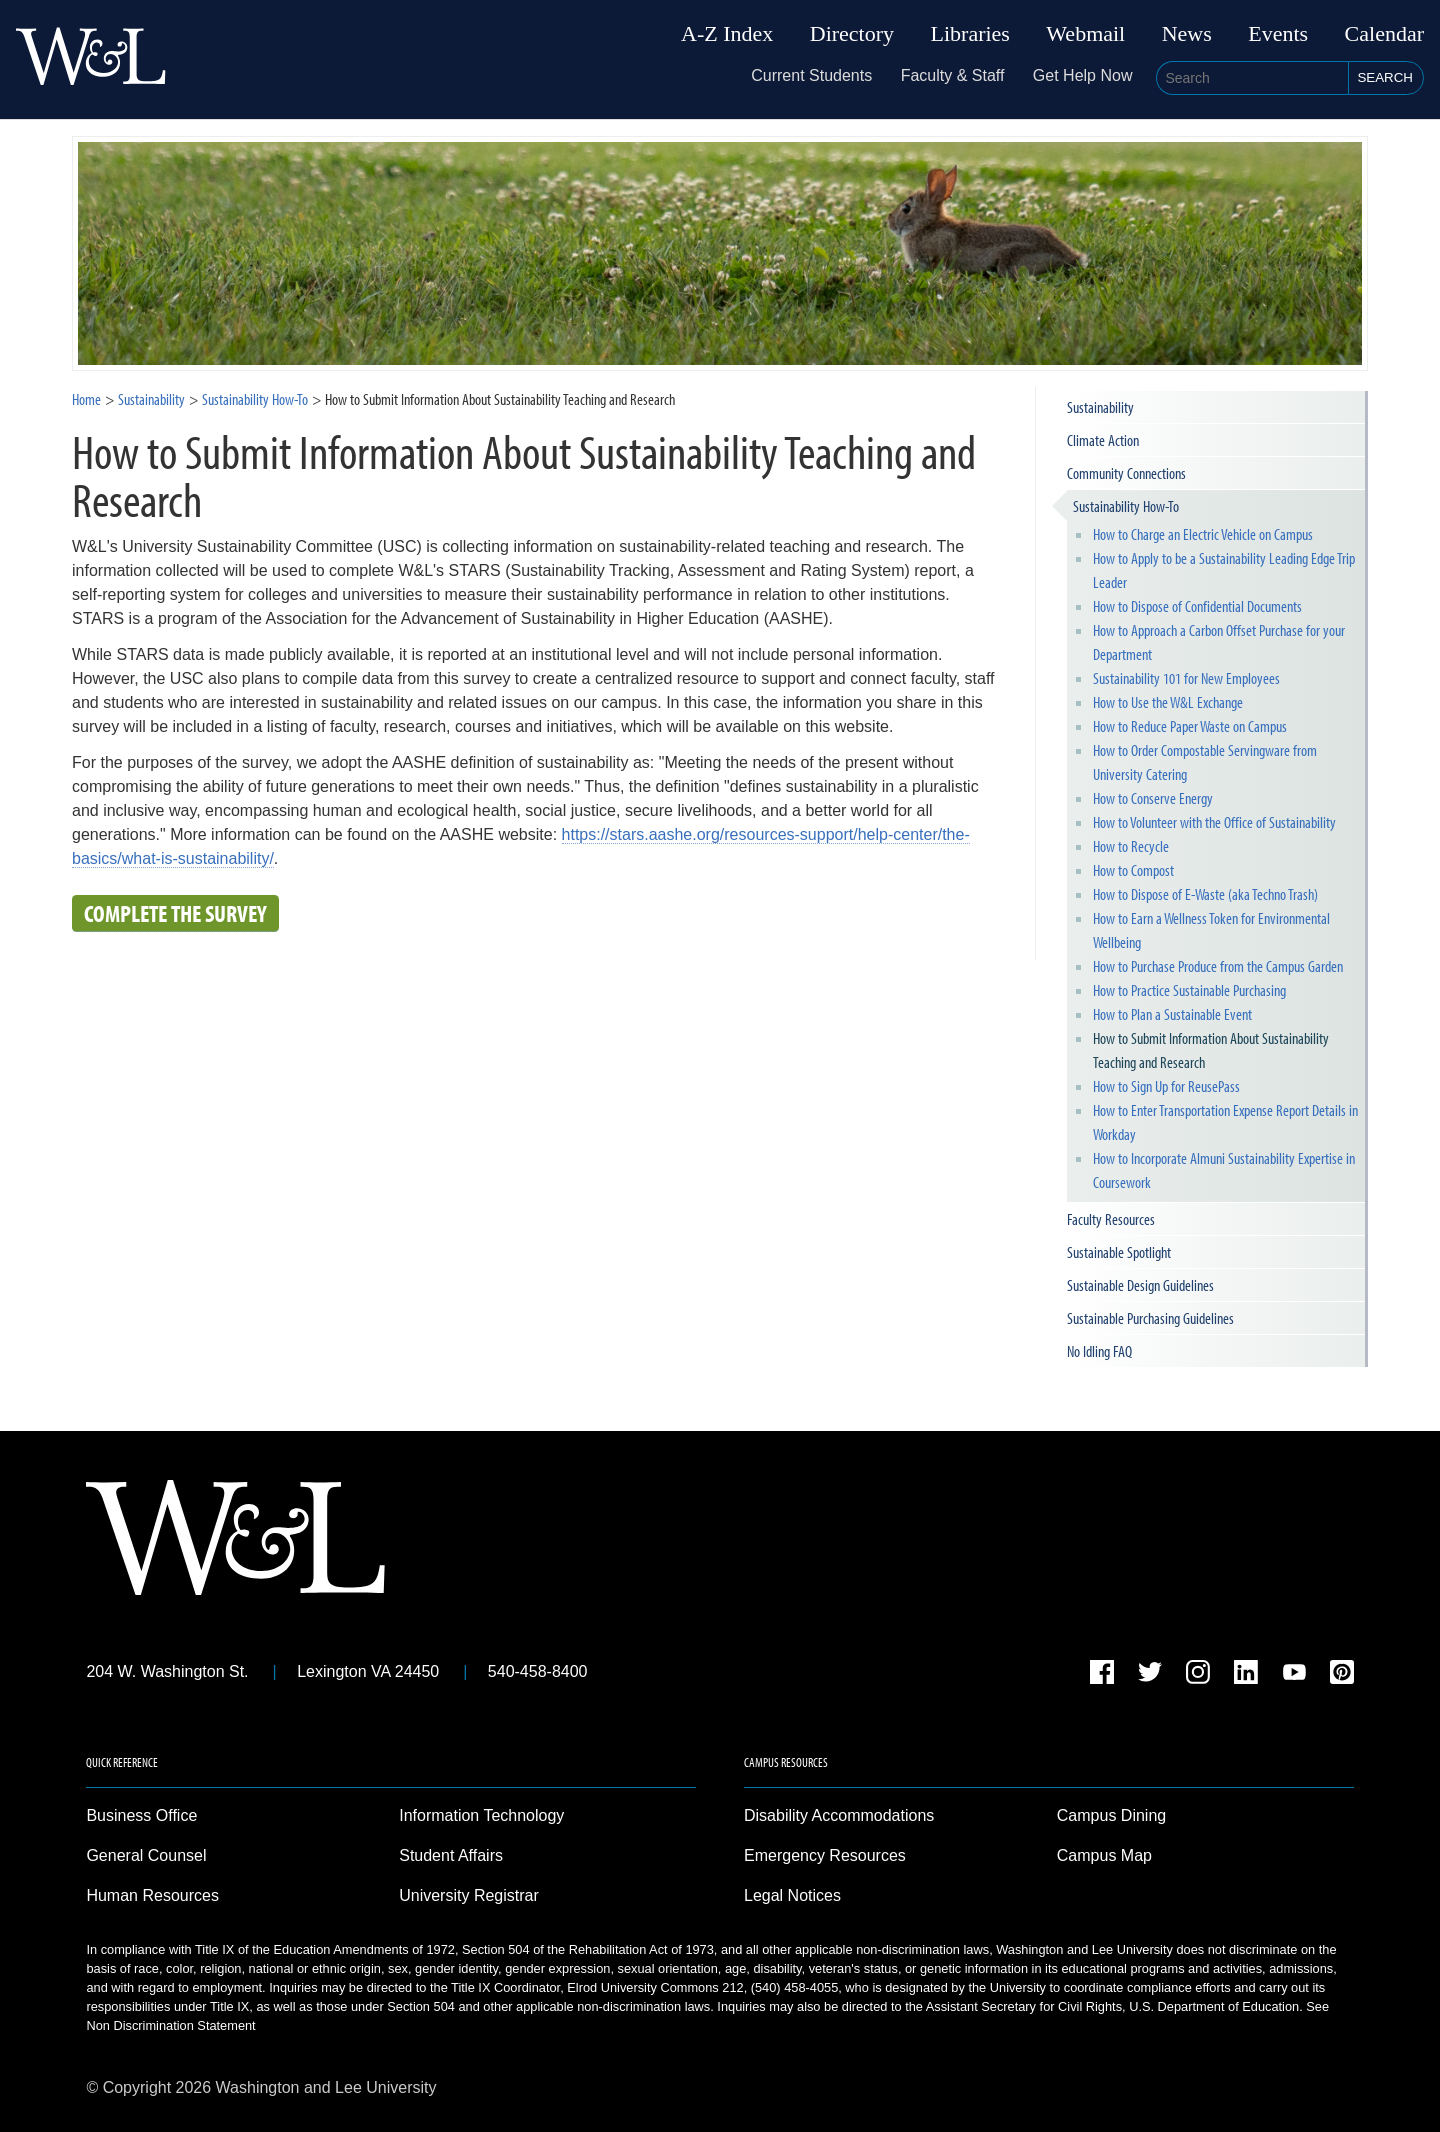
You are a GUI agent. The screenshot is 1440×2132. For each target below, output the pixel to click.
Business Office (141, 1815)
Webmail (1085, 34)
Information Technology (481, 1815)
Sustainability (151, 399)
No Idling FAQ (1099, 1351)
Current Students (811, 75)
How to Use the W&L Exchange (1168, 702)
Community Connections (1126, 473)
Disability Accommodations (839, 1815)
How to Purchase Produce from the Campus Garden (1218, 966)
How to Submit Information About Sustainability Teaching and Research (1211, 1050)
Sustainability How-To (1126, 506)
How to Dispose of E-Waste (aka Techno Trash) (1205, 894)
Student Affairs (451, 1855)
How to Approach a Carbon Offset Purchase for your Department (1219, 642)
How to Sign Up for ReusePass (1166, 1086)
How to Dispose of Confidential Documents (1197, 606)
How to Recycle (1131, 846)
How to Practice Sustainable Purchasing (1189, 990)
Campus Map (1104, 1855)
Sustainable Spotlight (1119, 1252)
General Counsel (146, 1855)
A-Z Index (727, 34)
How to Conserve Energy (1153, 798)
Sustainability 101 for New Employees (1186, 678)
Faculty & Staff (953, 75)
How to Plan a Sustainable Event (1172, 1014)
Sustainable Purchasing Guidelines (1150, 1318)
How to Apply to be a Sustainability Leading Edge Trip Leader (1224, 570)
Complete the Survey (175, 913)
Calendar (1384, 34)
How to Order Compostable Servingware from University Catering (1205, 762)
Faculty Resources (1111, 1219)
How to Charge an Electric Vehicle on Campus (1203, 534)
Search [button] (1385, 77)
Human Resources (152, 1895)
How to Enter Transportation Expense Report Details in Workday (1225, 1122)
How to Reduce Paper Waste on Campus (1190, 726)
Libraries (970, 34)
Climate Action (1103, 440)
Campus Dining (1111, 1815)
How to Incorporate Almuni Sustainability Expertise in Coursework (1224, 1170)
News (1187, 34)
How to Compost (1133, 870)
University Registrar (469, 1895)
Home (86, 399)
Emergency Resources (825, 1855)
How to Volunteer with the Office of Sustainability (1214, 822)
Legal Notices (792, 1895)
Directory (852, 34)
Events (1278, 34)
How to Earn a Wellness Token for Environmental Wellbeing (1211, 930)
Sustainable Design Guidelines (1140, 1285)
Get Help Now (1083, 75)
